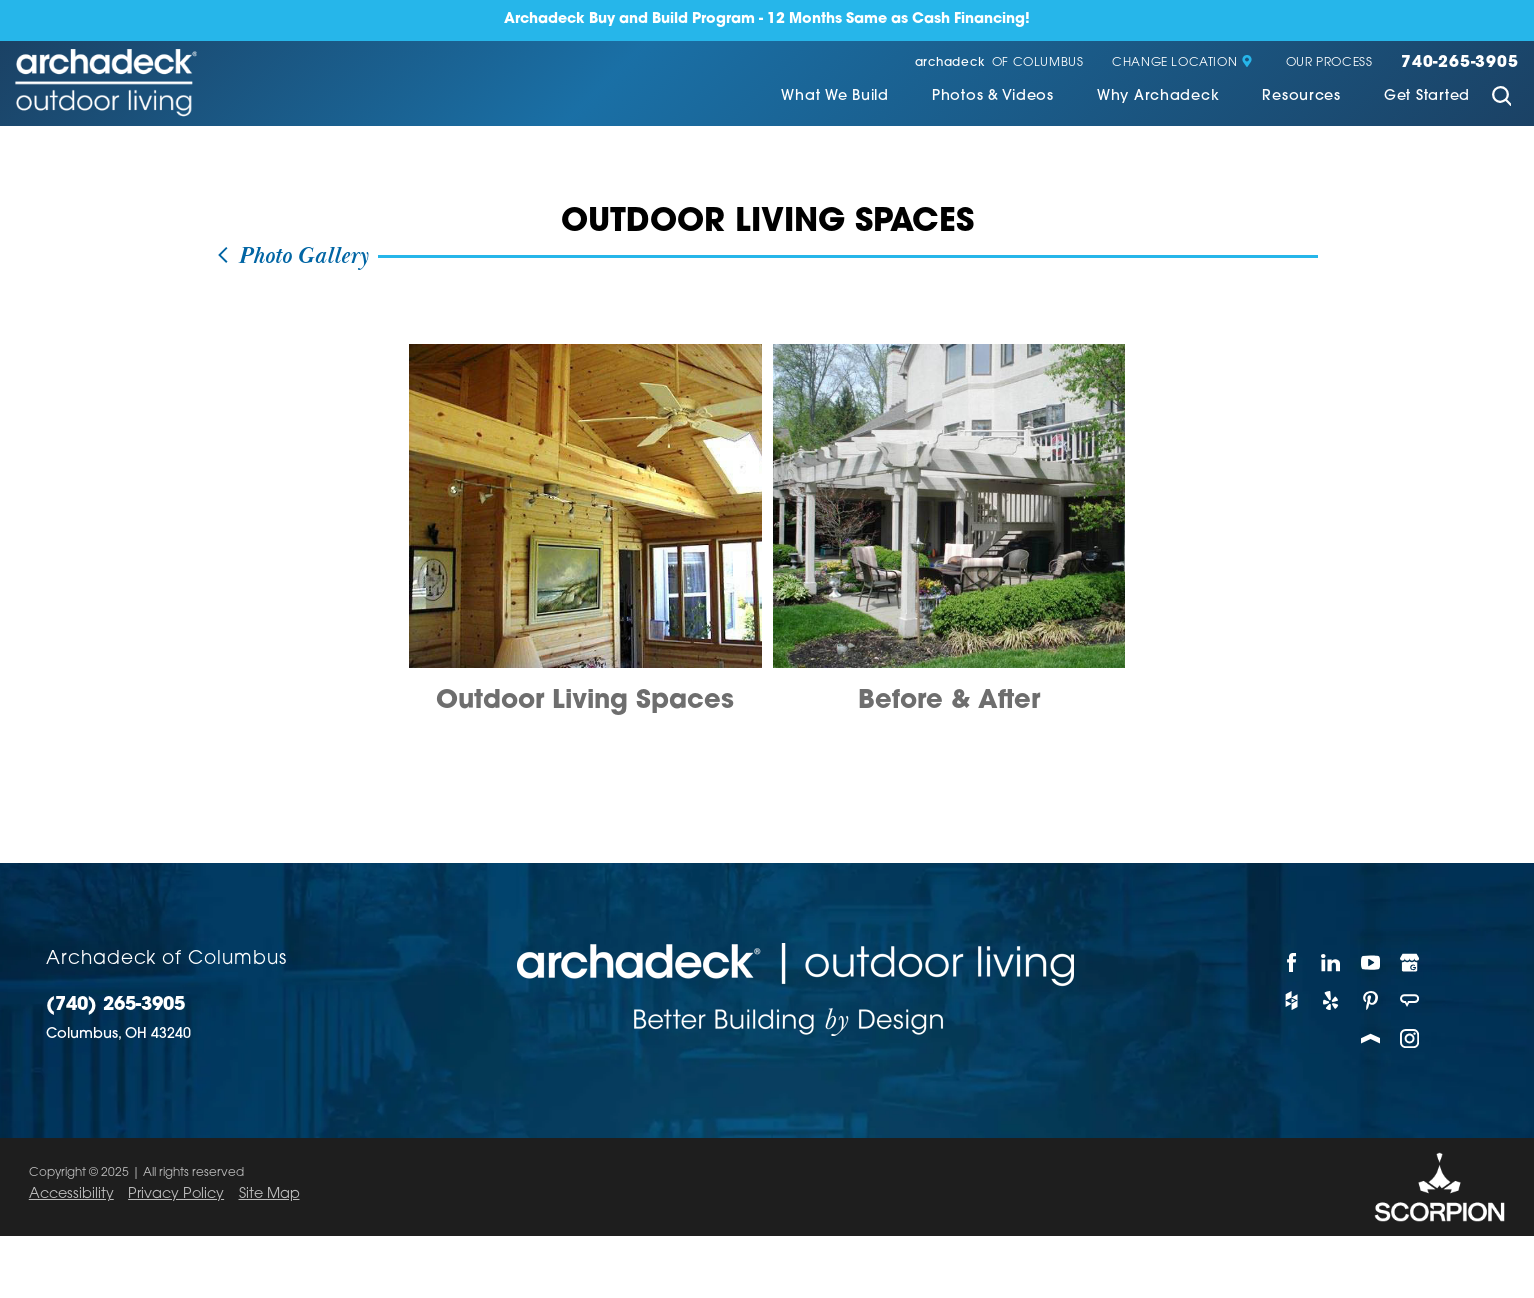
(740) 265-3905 (115, 1006)
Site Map (269, 1194)
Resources (1301, 97)
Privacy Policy (176, 1194)
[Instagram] (1411, 1039)
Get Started (1427, 97)
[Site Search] (1501, 99)
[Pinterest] (1371, 1000)
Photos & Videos (993, 97)
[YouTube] (1371, 962)
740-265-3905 (1460, 63)
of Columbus (999, 63)
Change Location (1182, 63)
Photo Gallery (292, 256)
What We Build (834, 97)
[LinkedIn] (1332, 962)
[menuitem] (834, 98)
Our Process (1329, 63)
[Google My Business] (1411, 962)
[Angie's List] (1411, 1000)
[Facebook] (1292, 962)
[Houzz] (1292, 1000)
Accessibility (71, 1194)
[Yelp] (1332, 1000)
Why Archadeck (1158, 97)
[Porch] (1371, 1039)
